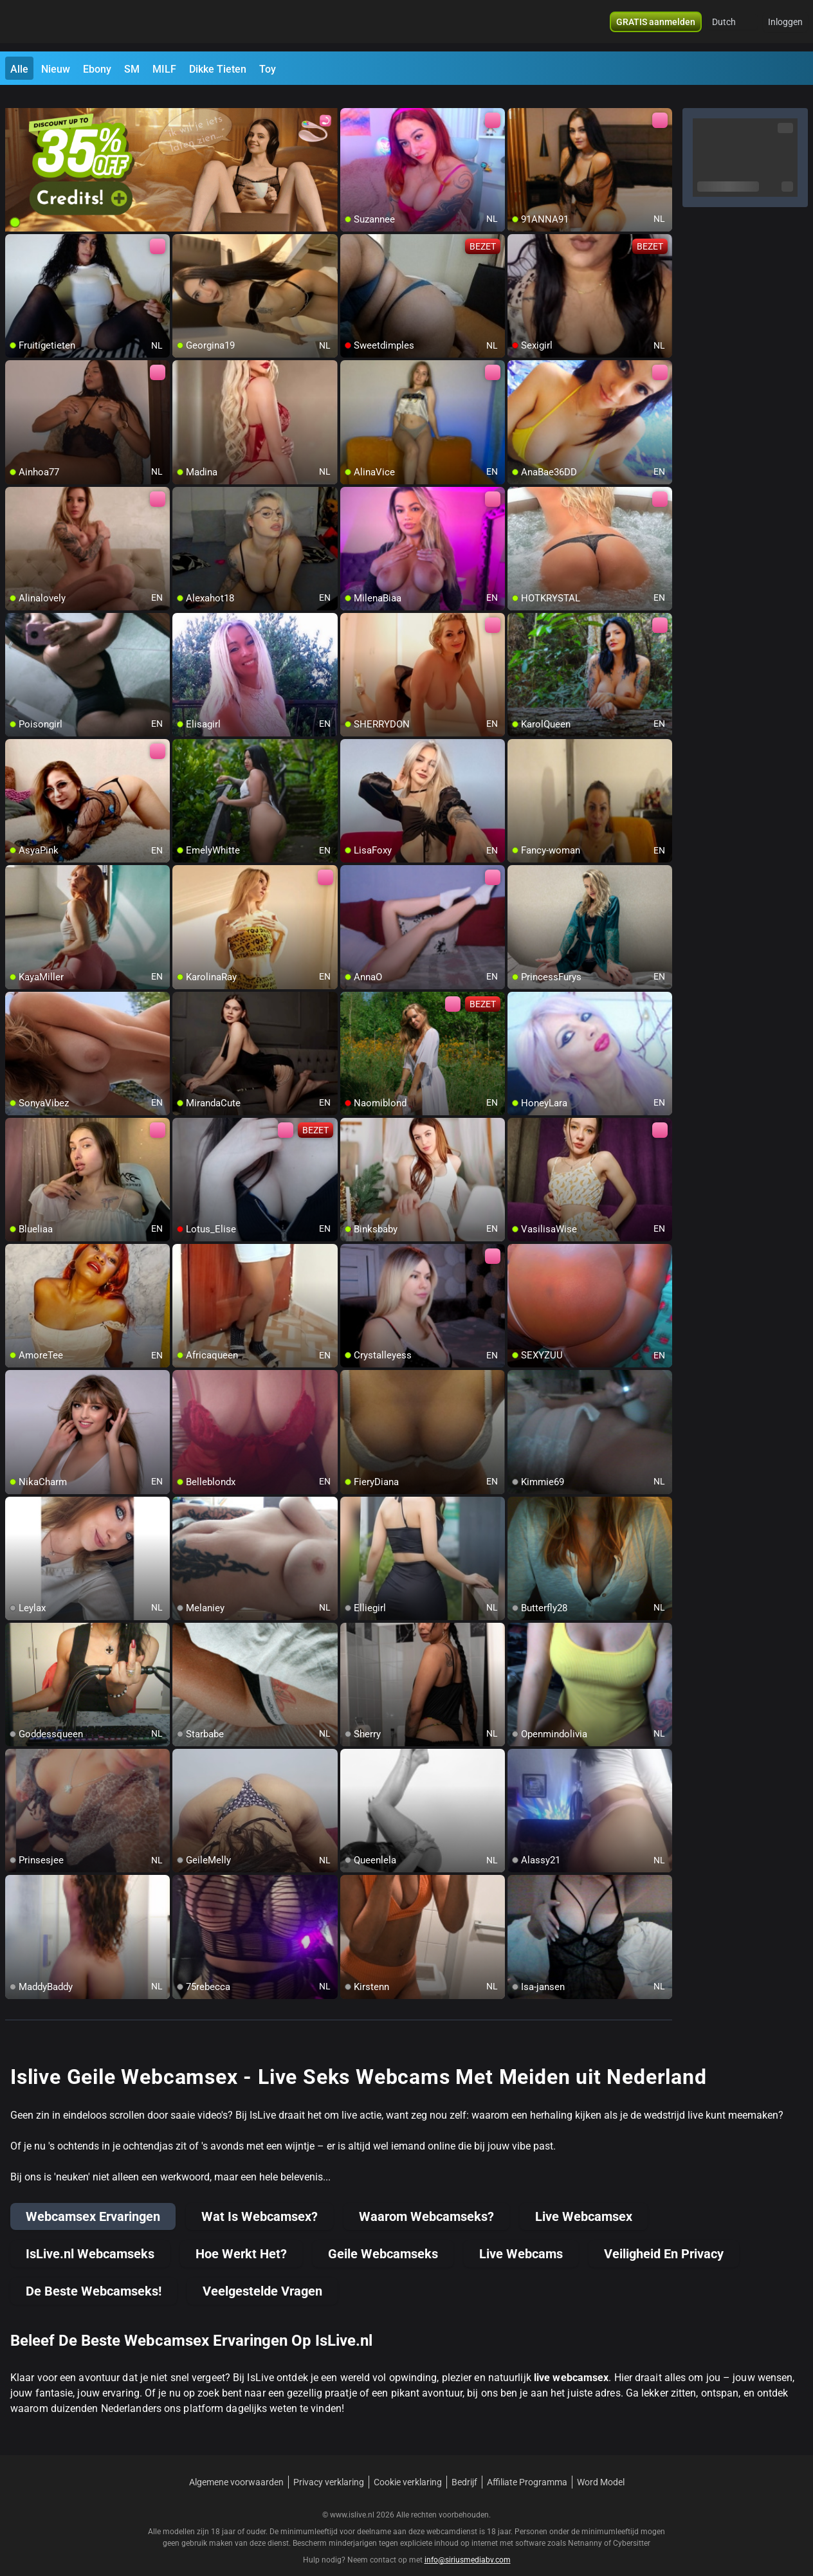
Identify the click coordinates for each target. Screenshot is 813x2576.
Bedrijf (464, 2467)
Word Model (601, 2467)
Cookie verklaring (408, 2467)
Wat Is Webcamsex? (259, 2201)
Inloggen (785, 26)
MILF (164, 69)
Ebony (97, 69)
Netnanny (586, 2527)
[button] (732, 25)
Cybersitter (631, 2527)
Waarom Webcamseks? (426, 2201)
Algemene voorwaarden (236, 2467)
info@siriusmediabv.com (468, 2544)
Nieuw (55, 69)
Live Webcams (521, 2238)
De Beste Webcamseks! (93, 2275)
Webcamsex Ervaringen (93, 2201)
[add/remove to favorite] (351, 103)
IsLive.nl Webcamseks (90, 2238)
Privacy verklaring (328, 2467)
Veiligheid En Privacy (664, 2238)
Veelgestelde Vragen (262, 2275)
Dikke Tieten (217, 69)
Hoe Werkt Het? (241, 2238)
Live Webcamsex (583, 2201)
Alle (19, 69)
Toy (267, 69)
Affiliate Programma (527, 2467)
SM (132, 69)
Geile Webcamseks (383, 2238)
